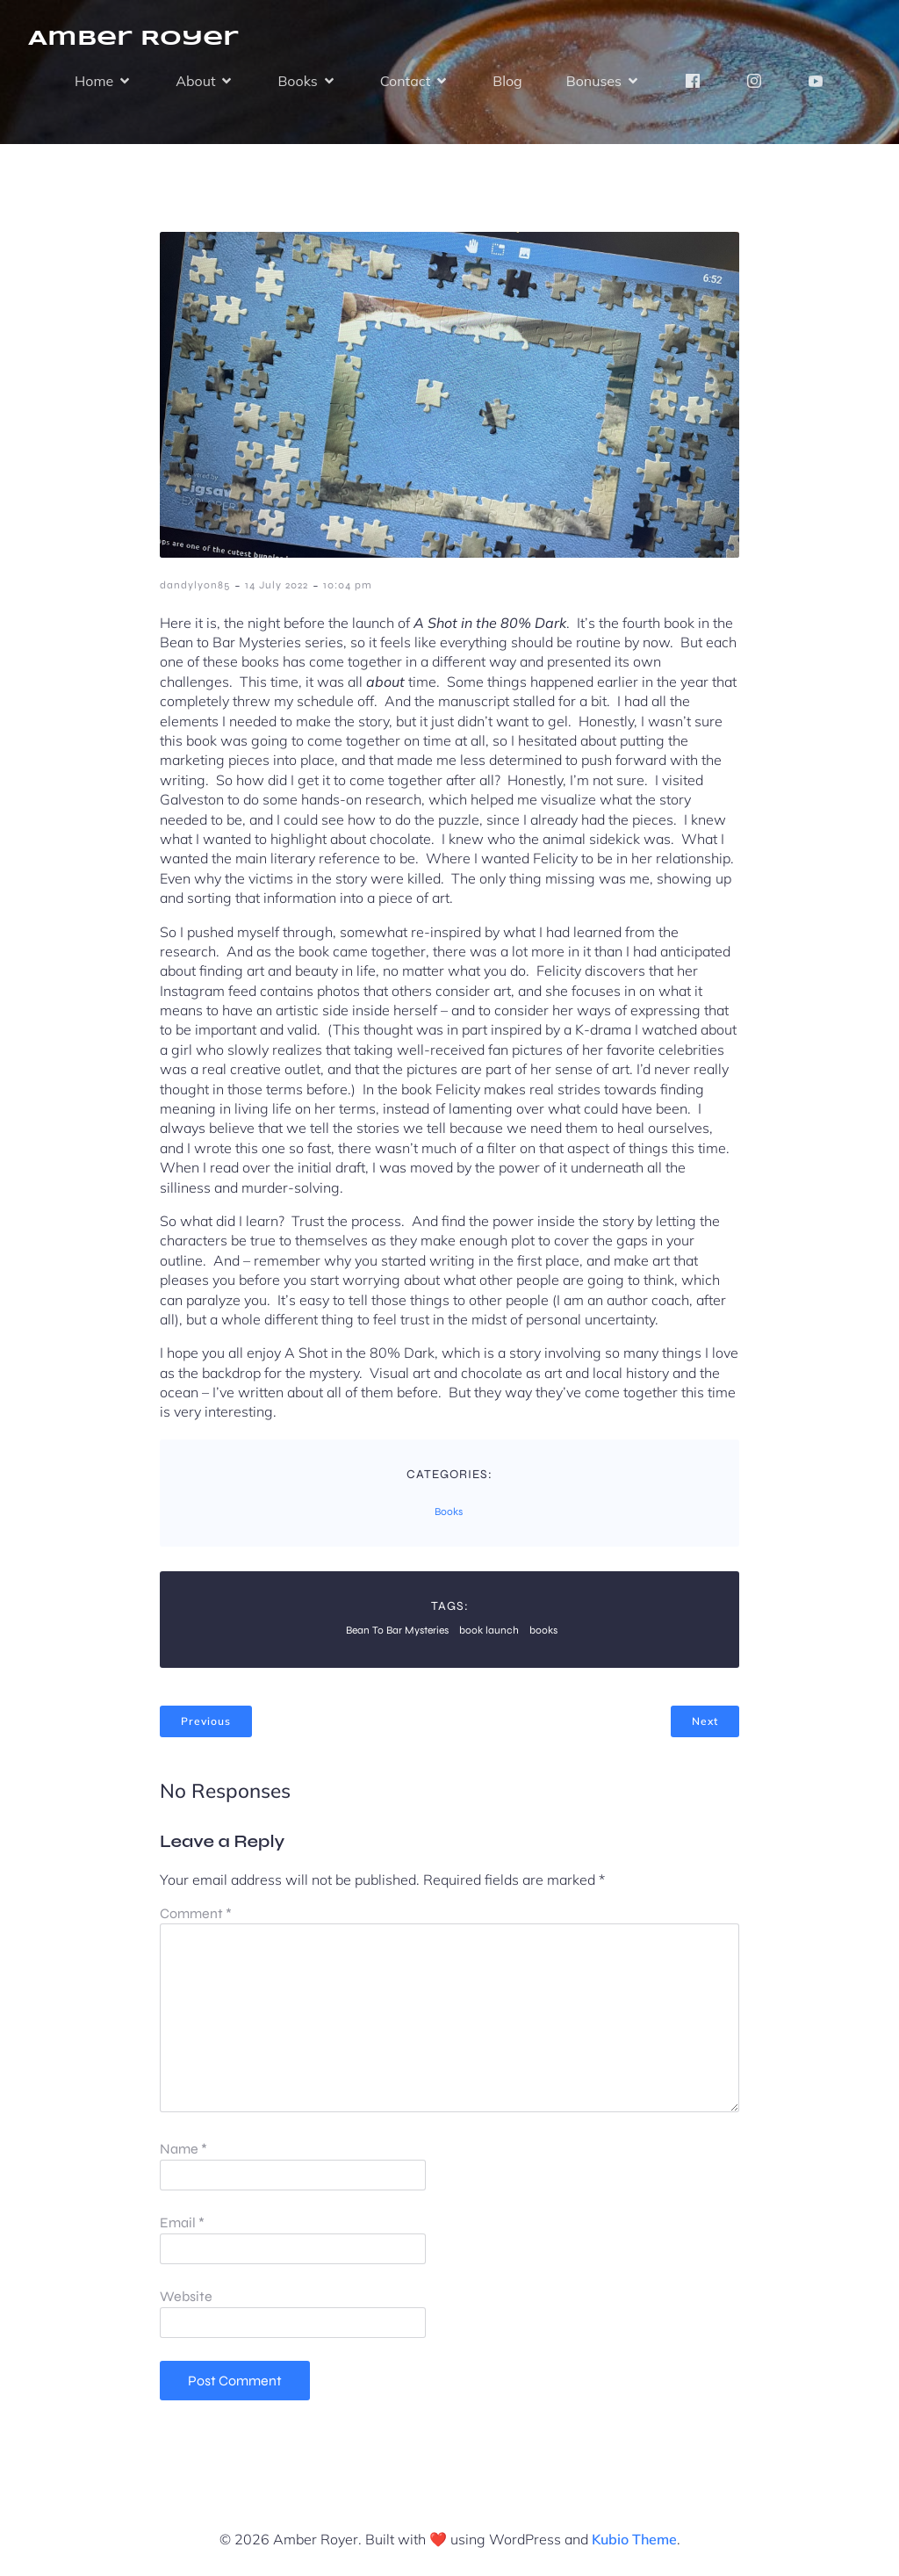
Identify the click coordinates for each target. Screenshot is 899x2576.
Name (183, 2148)
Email (182, 2222)
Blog (507, 81)
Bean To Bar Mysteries (397, 1630)
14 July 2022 (276, 585)
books (543, 1630)
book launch (489, 1630)
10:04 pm (347, 585)
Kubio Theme (634, 2539)
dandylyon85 (195, 585)
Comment (196, 1913)
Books (449, 1511)
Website (186, 2296)
